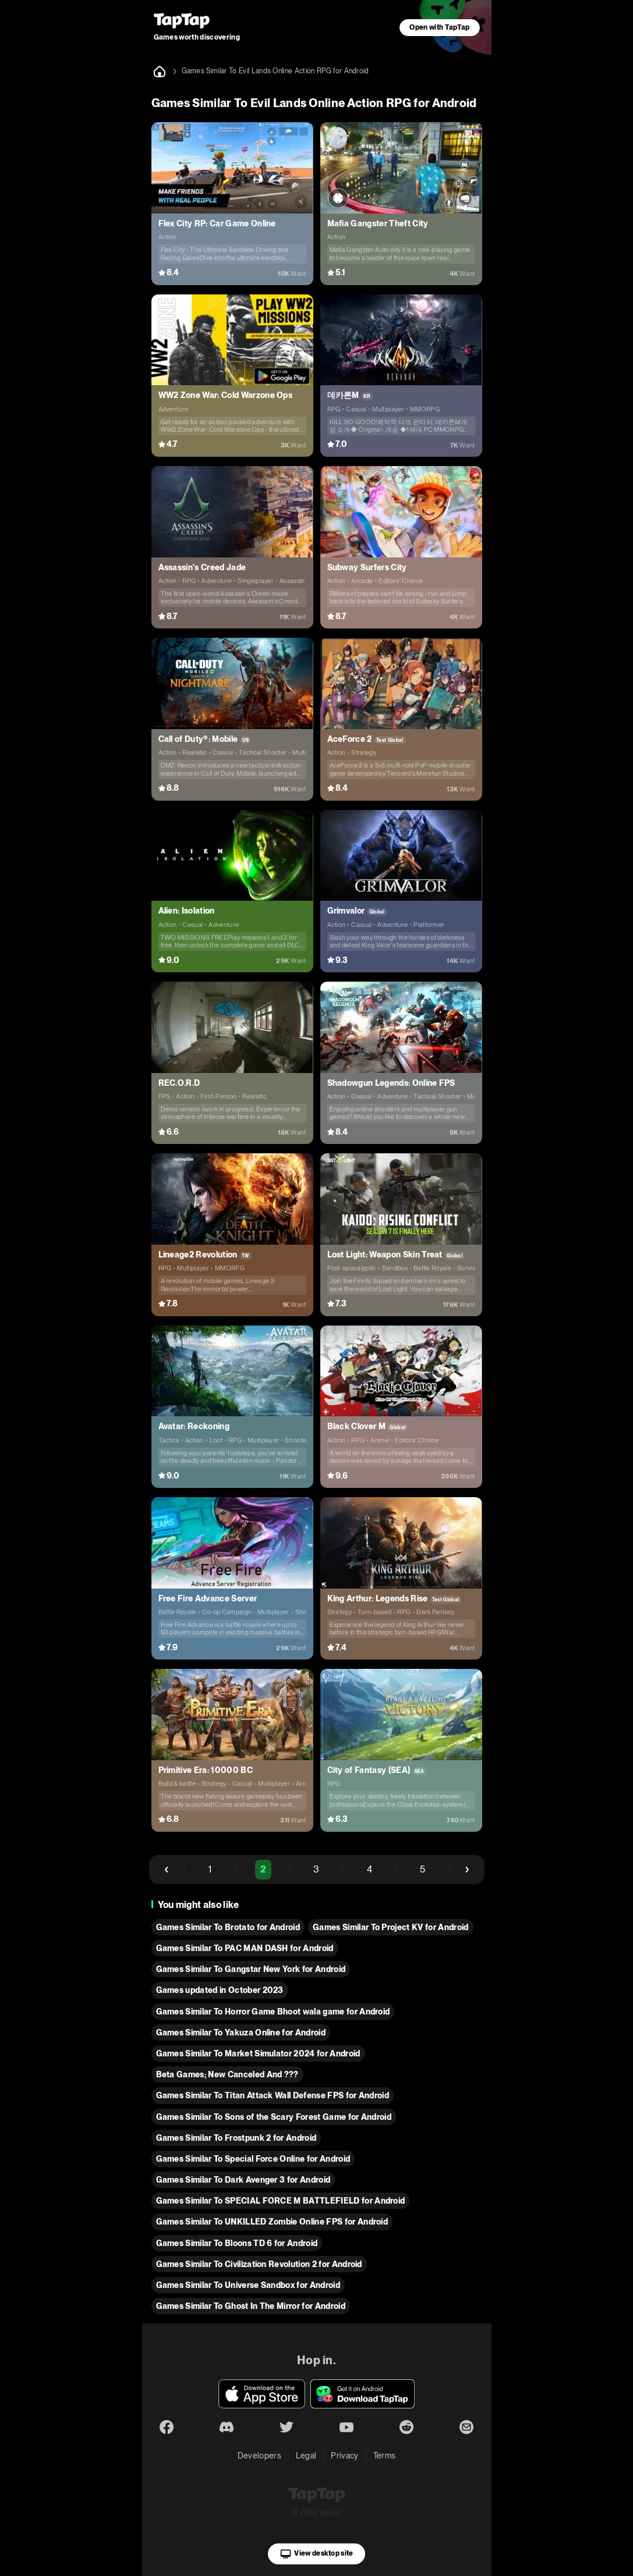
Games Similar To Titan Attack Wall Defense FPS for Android (273, 2095)
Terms (384, 2455)
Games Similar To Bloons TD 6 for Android (237, 2243)
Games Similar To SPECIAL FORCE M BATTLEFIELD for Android (280, 2200)
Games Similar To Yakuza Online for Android (241, 2032)
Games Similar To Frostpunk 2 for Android (236, 2137)
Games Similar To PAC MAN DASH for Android (245, 1948)
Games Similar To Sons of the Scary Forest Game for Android (274, 2117)
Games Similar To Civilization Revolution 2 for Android (259, 2264)
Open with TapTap (439, 27)
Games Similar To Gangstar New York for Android (251, 1969)
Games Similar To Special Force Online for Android (253, 2158)
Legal (306, 2455)
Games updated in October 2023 (220, 1990)
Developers (259, 2455)
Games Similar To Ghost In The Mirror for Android (250, 2306)
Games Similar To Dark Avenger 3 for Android (243, 2179)
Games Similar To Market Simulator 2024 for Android (258, 2053)
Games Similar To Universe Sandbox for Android (248, 2285)
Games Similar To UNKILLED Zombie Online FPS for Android (272, 2221)
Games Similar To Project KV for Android (390, 1927)
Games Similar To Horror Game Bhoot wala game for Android (273, 2011)
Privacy (344, 2455)
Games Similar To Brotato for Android (228, 1927)
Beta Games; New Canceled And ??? (227, 2074)
